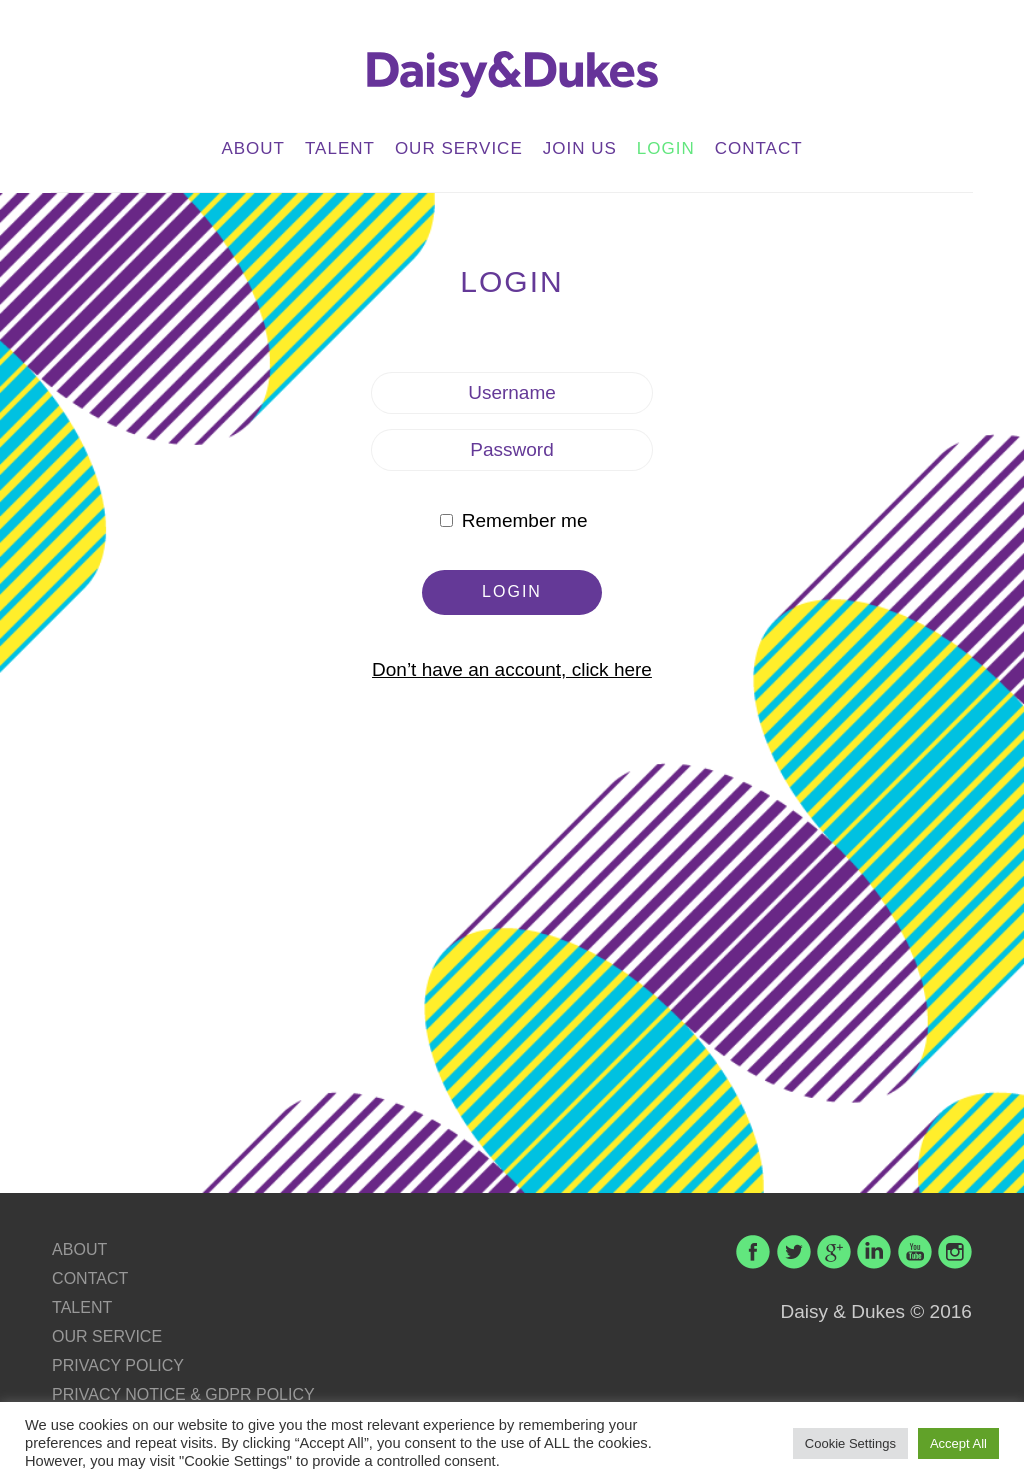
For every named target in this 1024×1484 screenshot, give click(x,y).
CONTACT (759, 148)
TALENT (340, 148)
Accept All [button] (958, 1443)
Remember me (513, 520)
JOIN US (580, 148)
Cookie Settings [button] (850, 1443)
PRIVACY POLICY (118, 1365)
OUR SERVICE (459, 148)
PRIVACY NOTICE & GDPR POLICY (183, 1394)
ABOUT (253, 148)
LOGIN (666, 148)
